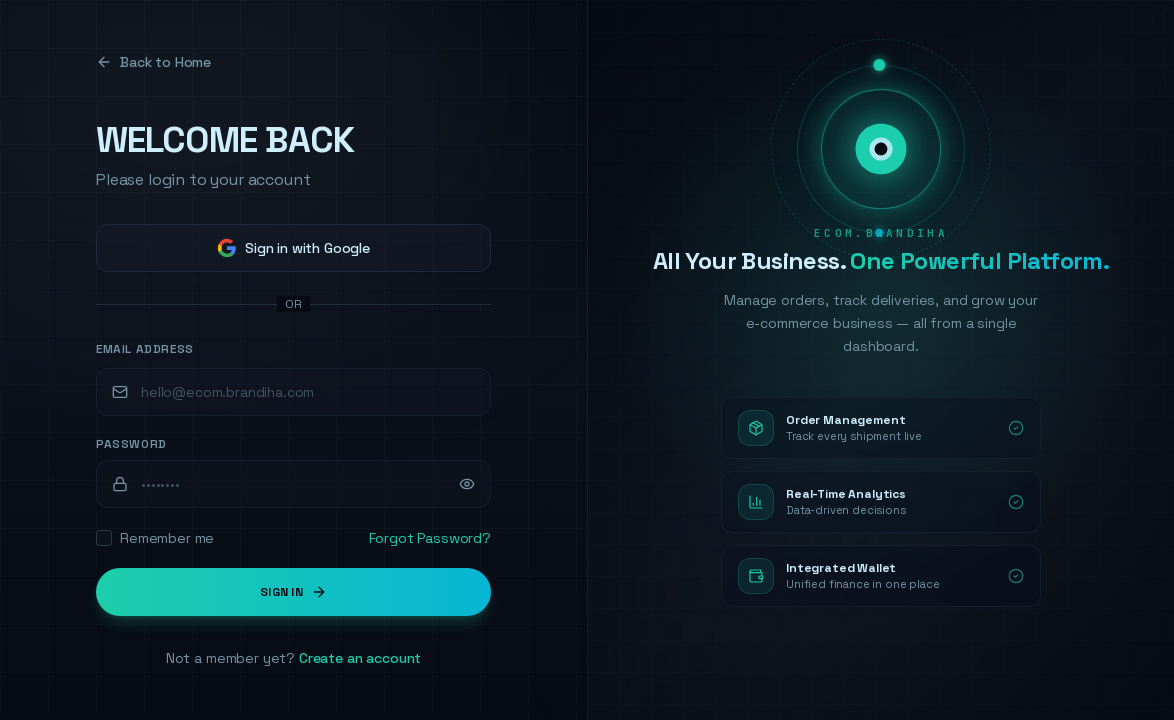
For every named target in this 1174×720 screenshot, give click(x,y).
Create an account (360, 658)
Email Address (145, 349)
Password (131, 444)
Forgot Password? (430, 538)
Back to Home (153, 62)
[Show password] (467, 484)
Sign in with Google (293, 248)
